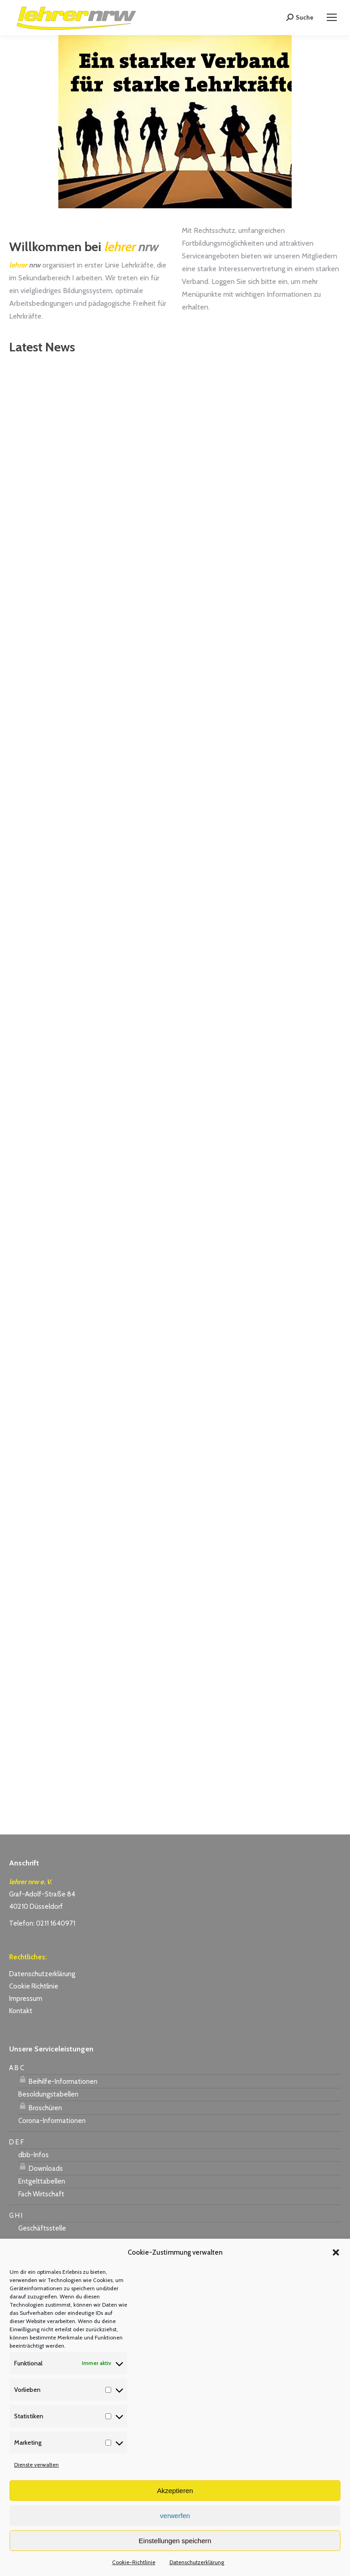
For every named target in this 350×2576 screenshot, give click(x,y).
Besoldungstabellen (48, 2094)
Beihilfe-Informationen (58, 2080)
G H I (15, 2215)
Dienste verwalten (36, 2464)
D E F (16, 2142)
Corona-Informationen (52, 2121)
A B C (16, 2068)
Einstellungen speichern (175, 2541)
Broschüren (40, 2106)
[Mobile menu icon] (332, 17)
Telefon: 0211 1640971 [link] (42, 1923)
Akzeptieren (175, 2490)
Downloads (40, 2167)
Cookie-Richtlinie (133, 2562)
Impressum (25, 1998)
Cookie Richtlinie (33, 1986)
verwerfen (175, 2515)
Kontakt (20, 2011)
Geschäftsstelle (42, 2228)
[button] (335, 2252)
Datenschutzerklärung (197, 2562)
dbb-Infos (33, 2155)
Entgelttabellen (41, 2181)
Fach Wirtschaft (41, 2194)
